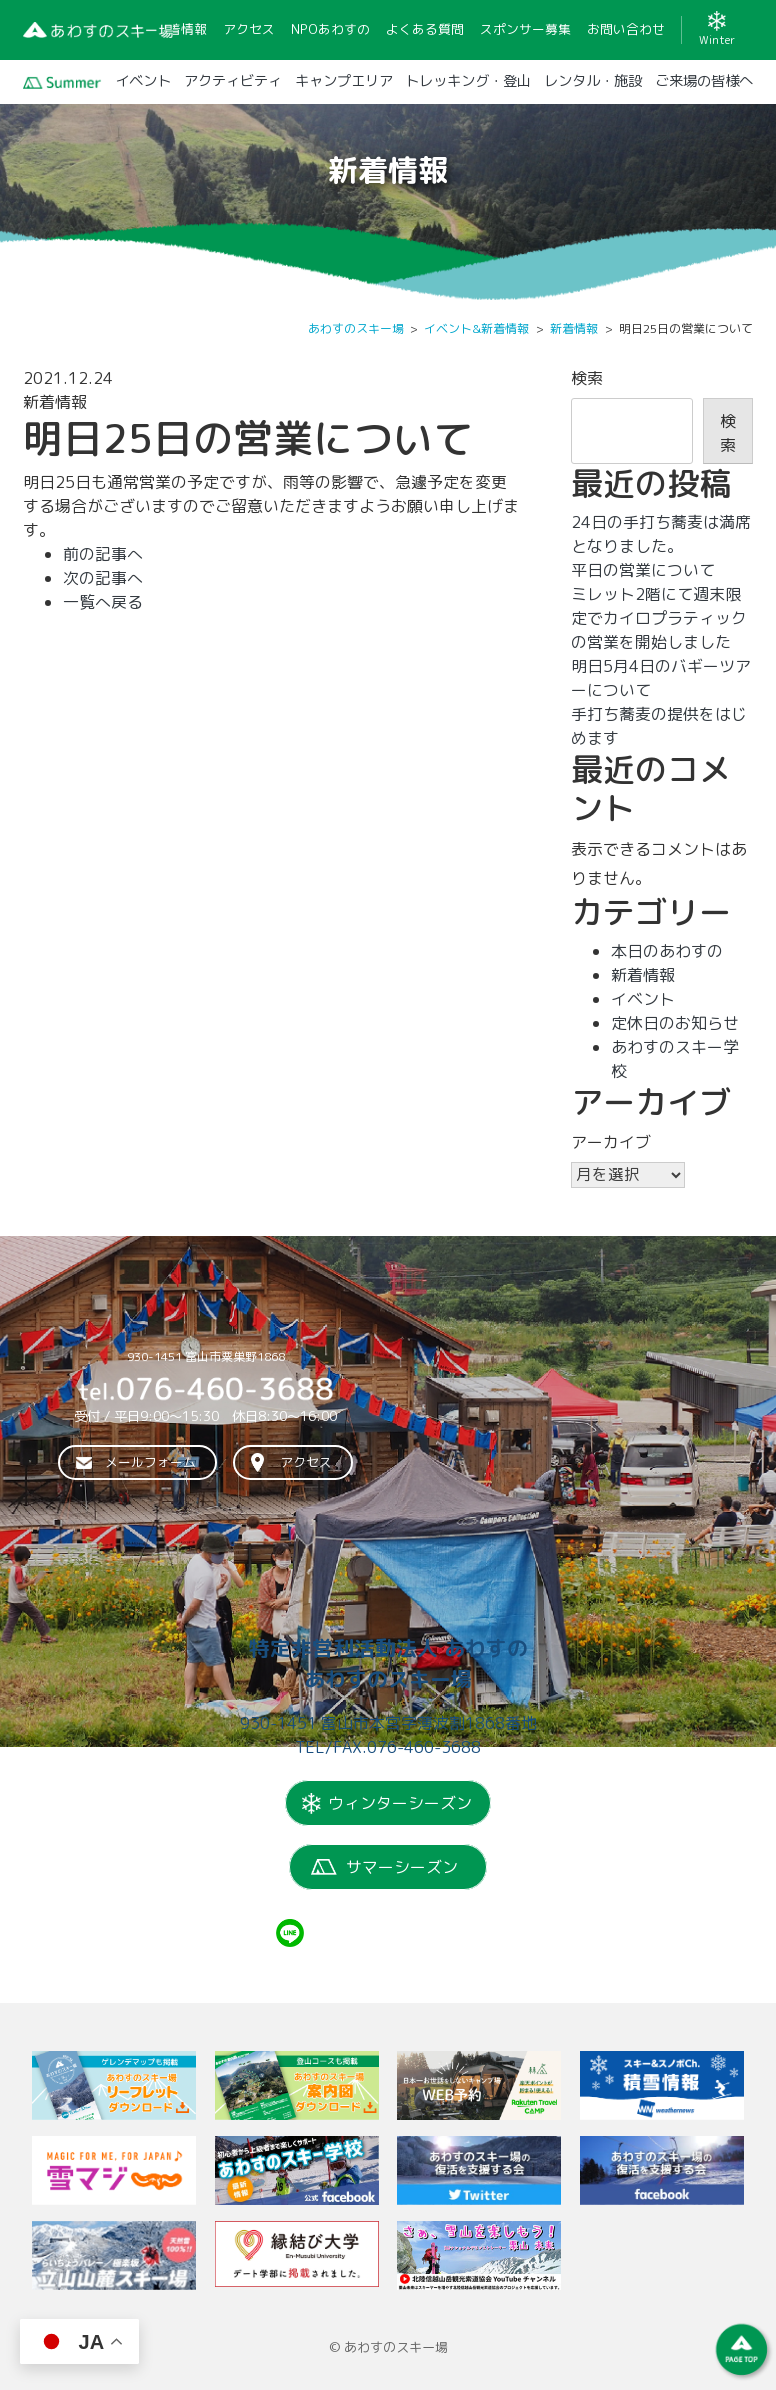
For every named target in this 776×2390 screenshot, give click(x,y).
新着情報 (643, 975)
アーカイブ (611, 1142)
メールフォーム (150, 1463)
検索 (587, 378)
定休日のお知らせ (675, 1023)
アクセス (306, 1463)
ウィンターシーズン (400, 1803)
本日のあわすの (667, 951)
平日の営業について (643, 570)
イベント (643, 999)
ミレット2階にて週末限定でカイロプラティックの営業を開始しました (659, 618)
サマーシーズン (402, 1867)
